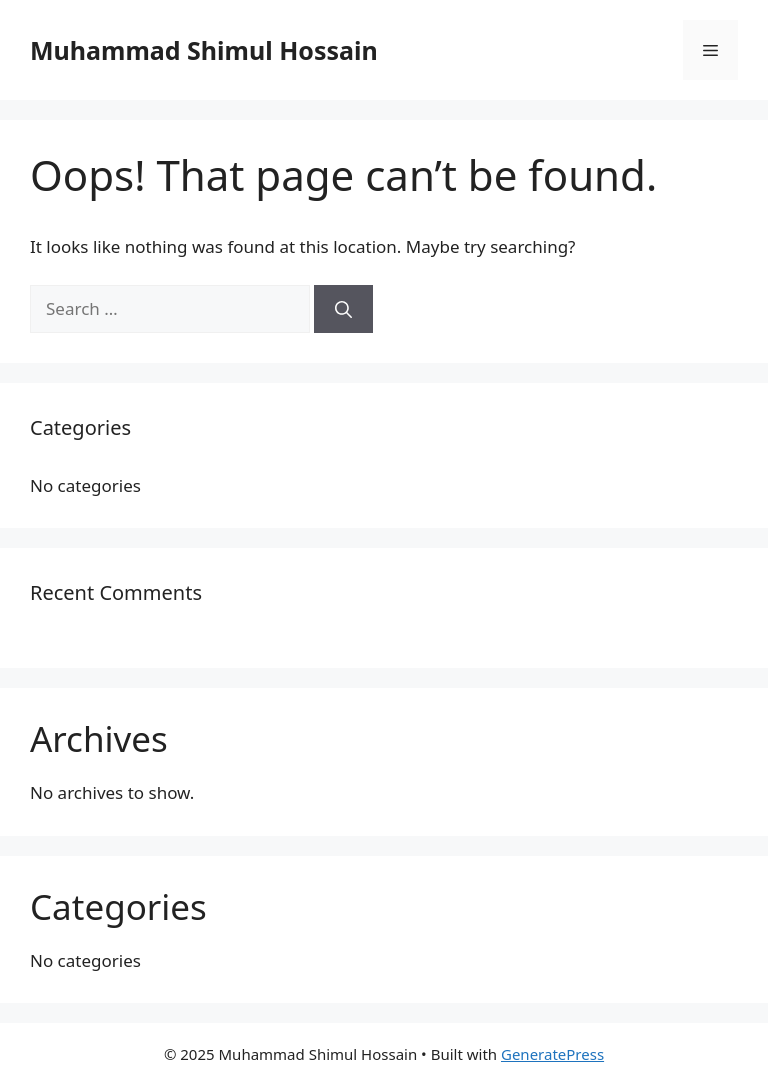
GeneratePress (552, 1054)
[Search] (343, 309)
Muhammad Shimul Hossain (204, 50)
